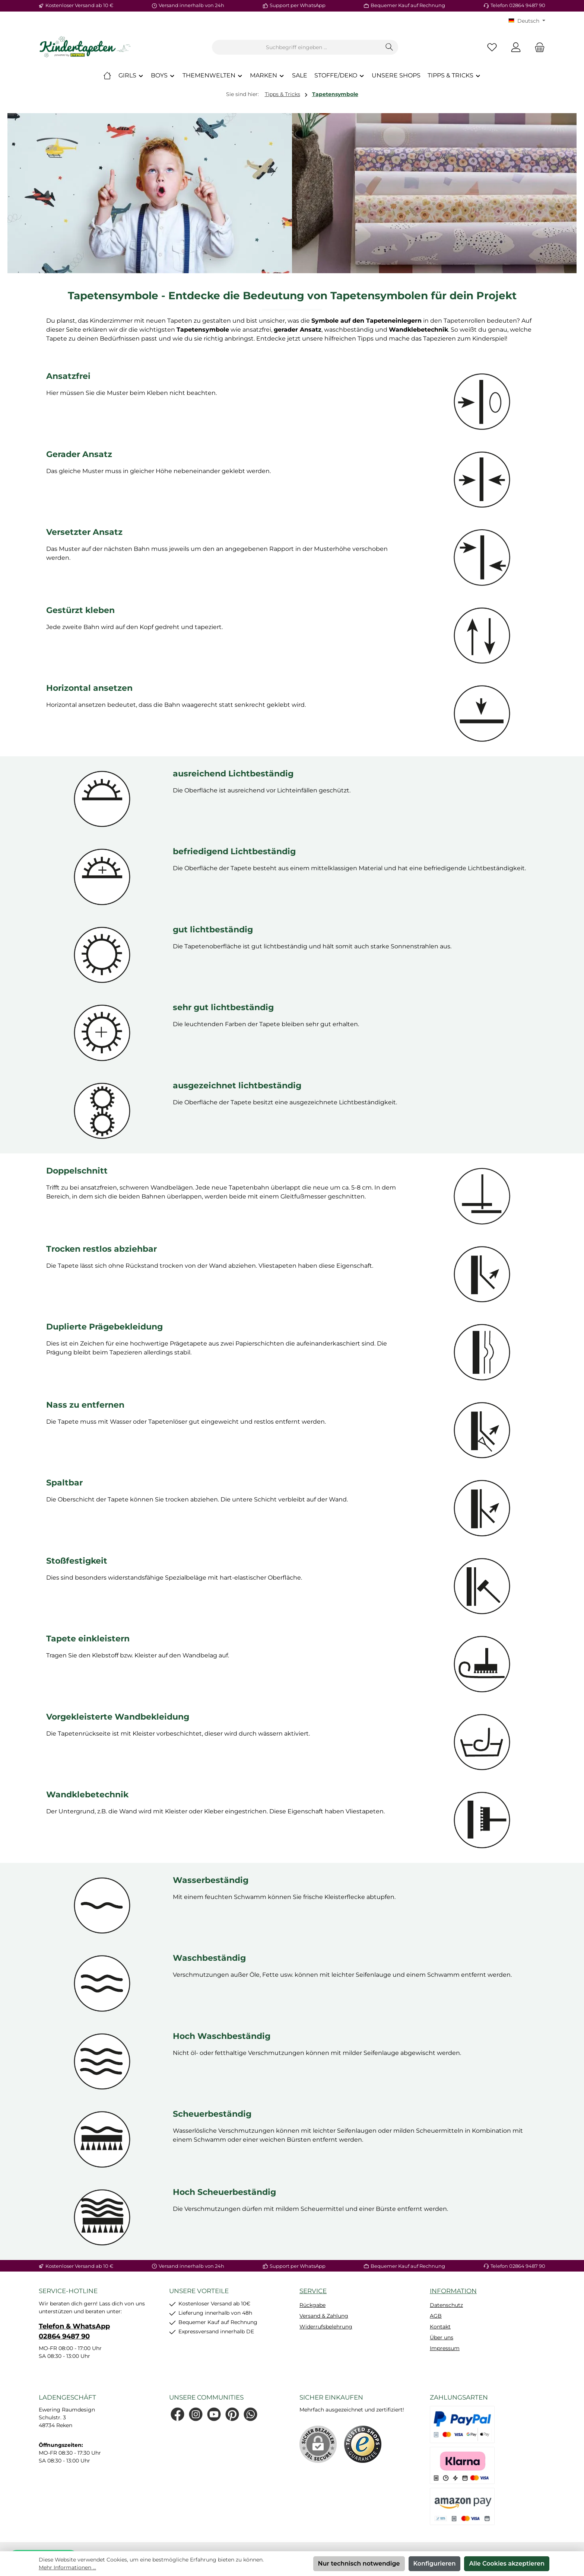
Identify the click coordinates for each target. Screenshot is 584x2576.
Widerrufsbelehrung (325, 2326)
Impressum (445, 2348)
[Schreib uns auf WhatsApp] (250, 2414)
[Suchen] (389, 47)
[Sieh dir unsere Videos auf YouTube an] (214, 2414)
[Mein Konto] (516, 47)
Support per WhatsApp (298, 5)
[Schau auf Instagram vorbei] (195, 2414)
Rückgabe (312, 2305)
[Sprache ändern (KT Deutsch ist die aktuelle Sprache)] (526, 21)
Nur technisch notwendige (359, 2563)
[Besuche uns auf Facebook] (177, 2414)
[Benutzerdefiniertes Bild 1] (362, 2444)
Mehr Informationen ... (67, 2567)
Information (453, 2291)
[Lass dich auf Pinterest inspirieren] (232, 2414)
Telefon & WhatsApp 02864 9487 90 (74, 2331)
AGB (436, 2315)
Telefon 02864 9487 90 (518, 5)
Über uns (441, 2337)
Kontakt (440, 2326)
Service (313, 2291)
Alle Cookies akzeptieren (507, 2563)
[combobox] (296, 47)
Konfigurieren (434, 2563)
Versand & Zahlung (323, 2315)
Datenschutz (446, 2305)
